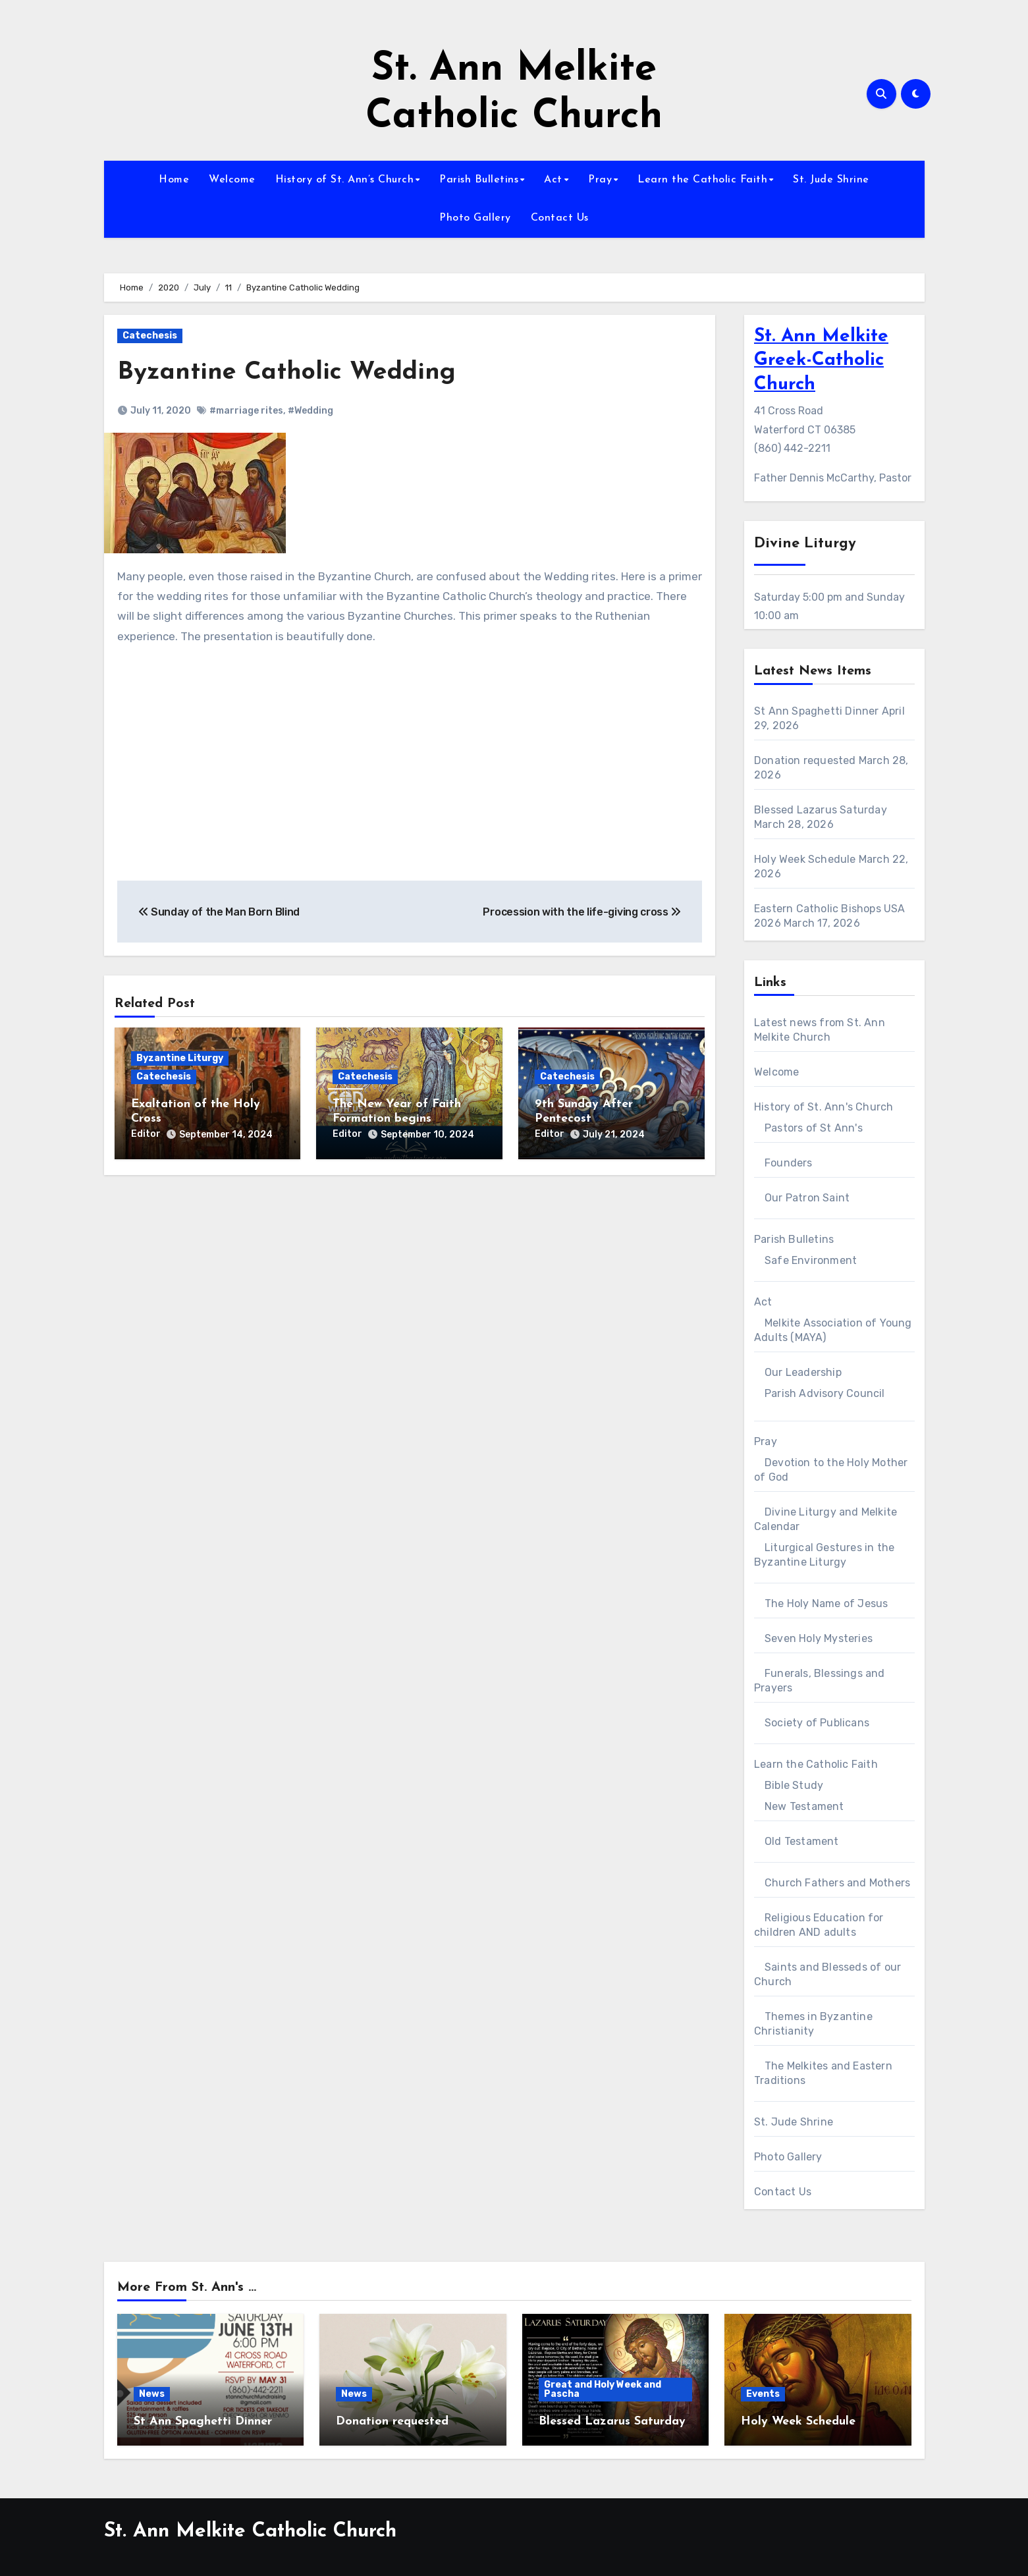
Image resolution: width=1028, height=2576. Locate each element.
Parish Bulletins (478, 180)
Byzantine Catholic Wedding (286, 372)
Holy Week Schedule (805, 859)
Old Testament (802, 1841)
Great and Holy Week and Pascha (602, 2389)
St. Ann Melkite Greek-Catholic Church (821, 360)
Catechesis (149, 335)
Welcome (232, 180)
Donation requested (805, 760)
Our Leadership (803, 1372)
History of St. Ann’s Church (344, 180)
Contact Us (560, 218)
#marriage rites (246, 410)
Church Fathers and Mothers (837, 1883)
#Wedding (310, 410)
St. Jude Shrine (831, 180)
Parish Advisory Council (825, 1393)
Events (763, 2393)
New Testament (804, 1806)
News (152, 2393)
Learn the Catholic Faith (702, 180)
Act (553, 180)
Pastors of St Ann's (814, 1128)
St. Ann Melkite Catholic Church (250, 2531)
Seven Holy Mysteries (819, 1638)
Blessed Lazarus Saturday (820, 810)
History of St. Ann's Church (823, 1107)
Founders (789, 1163)
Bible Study (794, 1785)
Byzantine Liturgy (179, 1058)
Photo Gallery (475, 218)
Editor (146, 1133)
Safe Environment (811, 1260)
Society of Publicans (817, 1722)
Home (174, 180)
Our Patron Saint (807, 1198)
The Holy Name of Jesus (826, 1603)
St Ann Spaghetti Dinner (816, 711)
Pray (600, 180)
